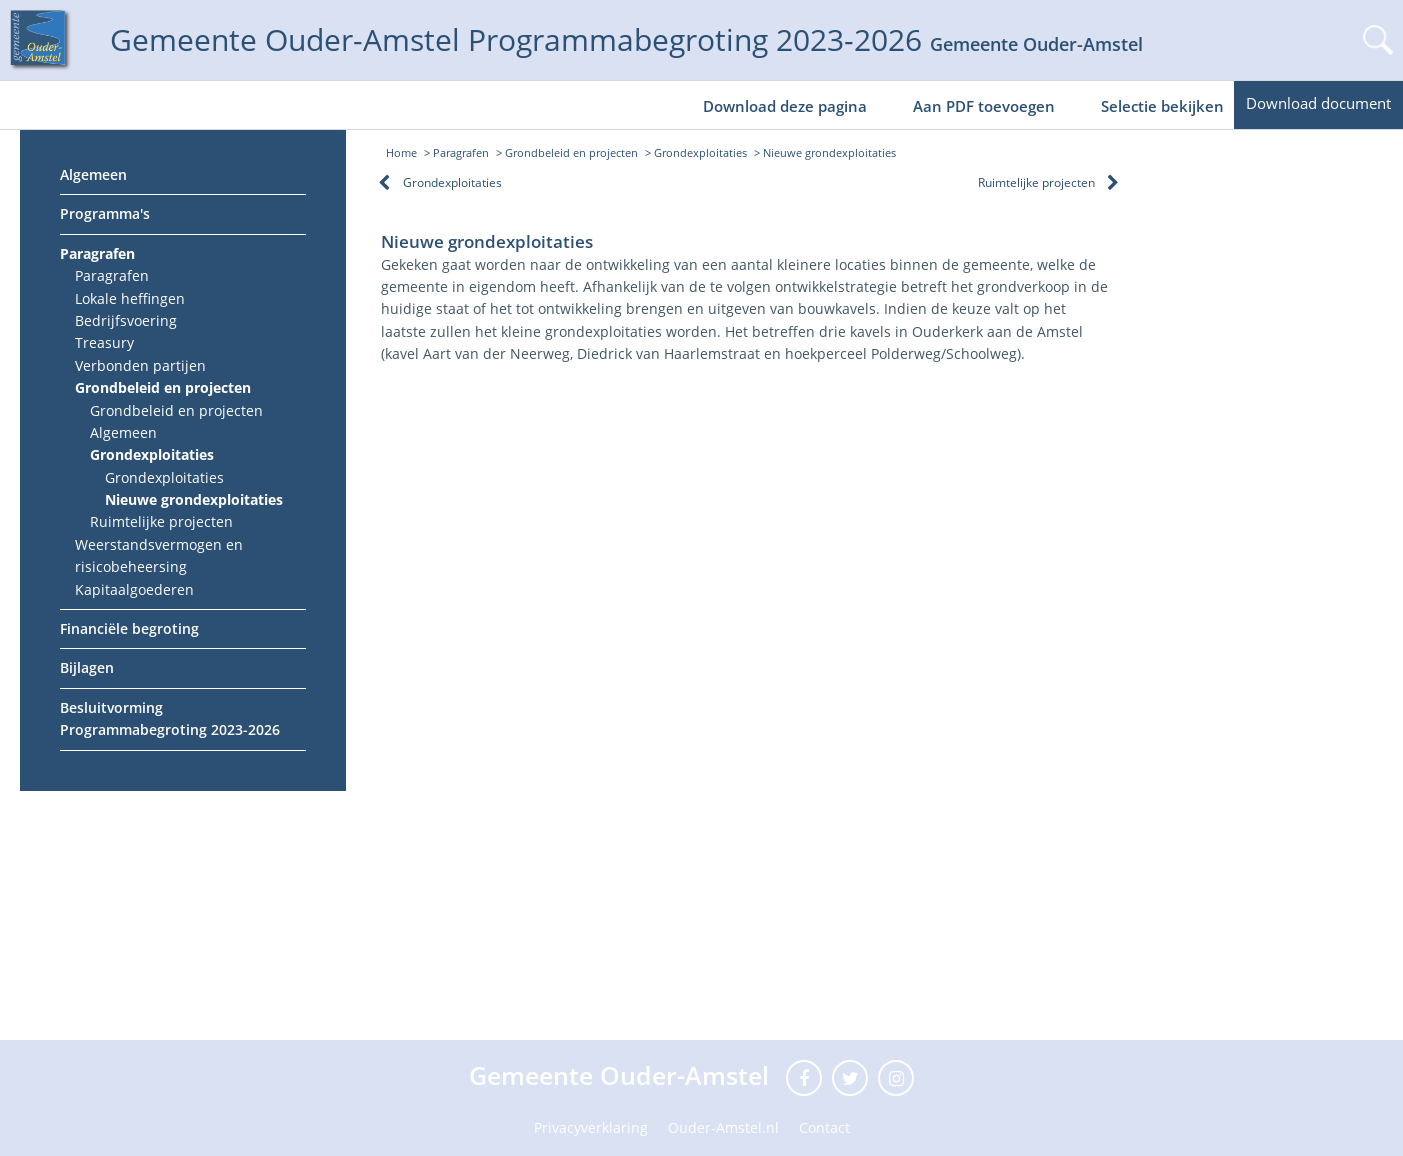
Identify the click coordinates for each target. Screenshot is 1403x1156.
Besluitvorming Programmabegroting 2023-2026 (170, 718)
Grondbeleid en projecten (163, 387)
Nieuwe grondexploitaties (194, 499)
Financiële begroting (129, 628)
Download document (1318, 103)
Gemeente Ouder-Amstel (622, 1075)
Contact (824, 1127)
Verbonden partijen (140, 365)
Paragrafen (97, 253)
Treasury (104, 342)
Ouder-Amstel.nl (723, 1127)
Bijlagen (87, 667)
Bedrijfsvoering (126, 320)
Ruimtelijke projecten (161, 521)
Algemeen (93, 174)
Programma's (105, 213)
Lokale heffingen (130, 298)
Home (401, 152)
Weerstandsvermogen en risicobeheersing (159, 555)
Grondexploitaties (152, 454)
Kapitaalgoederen (134, 589)
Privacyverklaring (591, 1127)
